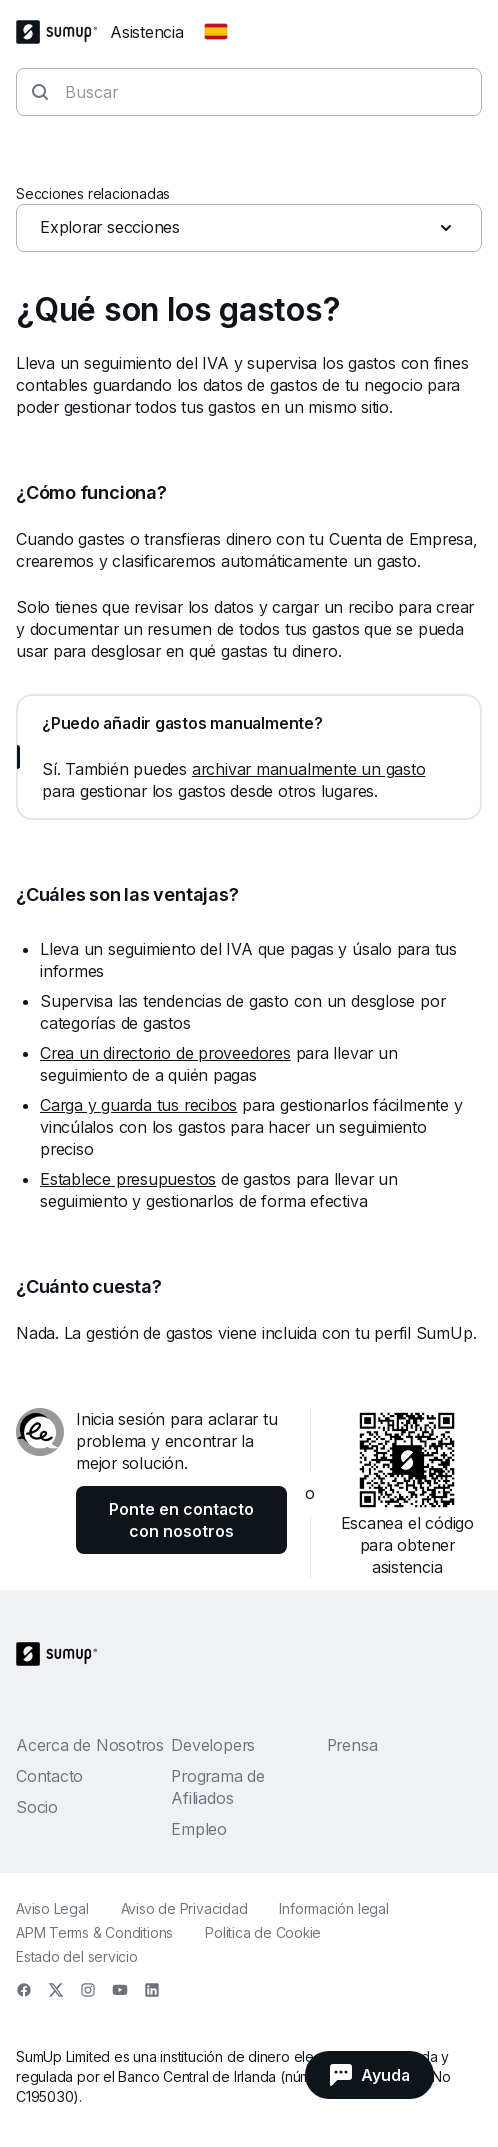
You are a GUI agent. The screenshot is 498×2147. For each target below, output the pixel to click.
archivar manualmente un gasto (309, 769)
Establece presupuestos (128, 1179)
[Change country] (216, 32)
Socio (37, 1807)
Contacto (49, 1776)
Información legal (333, 1908)
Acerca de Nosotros (90, 1745)
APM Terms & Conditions (94, 1932)
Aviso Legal (52, 1908)
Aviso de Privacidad (184, 1908)
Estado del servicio (77, 1956)
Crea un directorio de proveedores (165, 1053)
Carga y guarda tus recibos (138, 1105)
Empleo (199, 1829)
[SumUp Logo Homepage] (63, 32)
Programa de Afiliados (218, 1787)
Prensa (352, 1745)
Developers (213, 1745)
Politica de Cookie (263, 1932)
